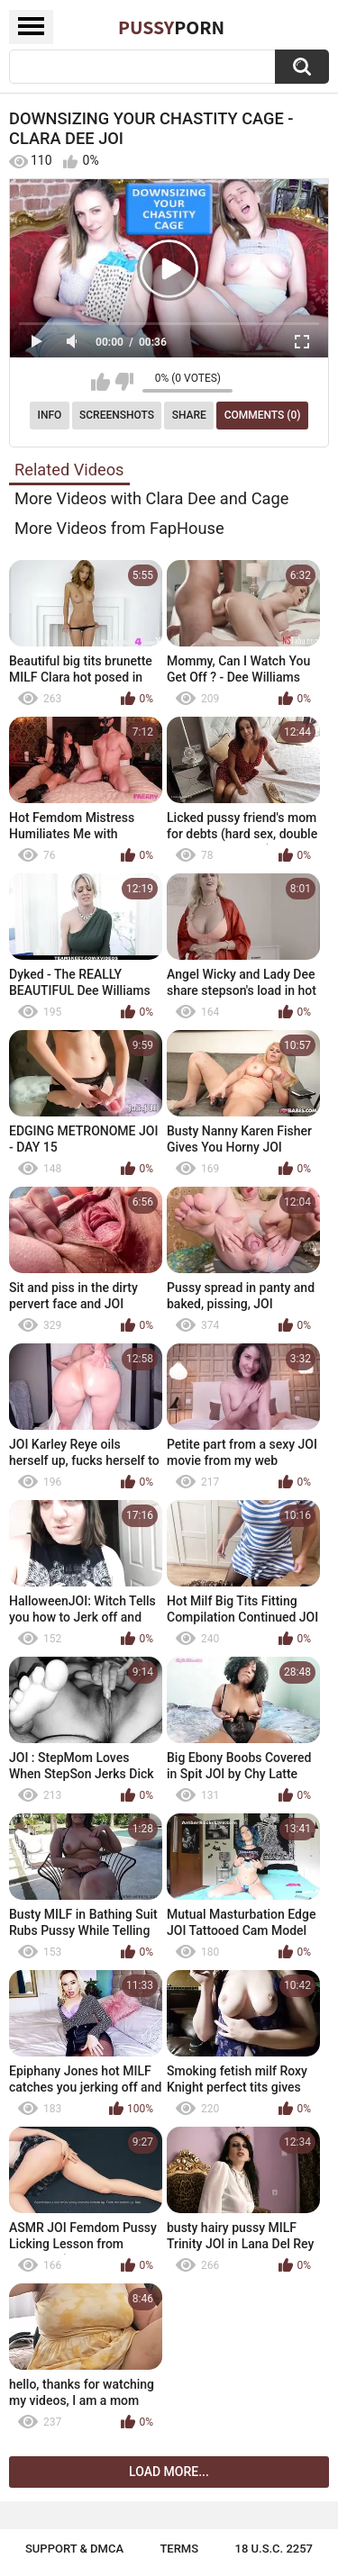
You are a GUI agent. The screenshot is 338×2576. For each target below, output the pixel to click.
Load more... (169, 2471)
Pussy (171, 27)
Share (189, 415)
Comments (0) (262, 415)
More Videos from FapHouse (119, 528)
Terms (179, 2548)
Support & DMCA (74, 2548)
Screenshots (116, 415)
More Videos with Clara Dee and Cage (151, 498)
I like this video (100, 382)
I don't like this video (123, 382)
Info (50, 415)
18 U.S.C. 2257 (274, 2548)
